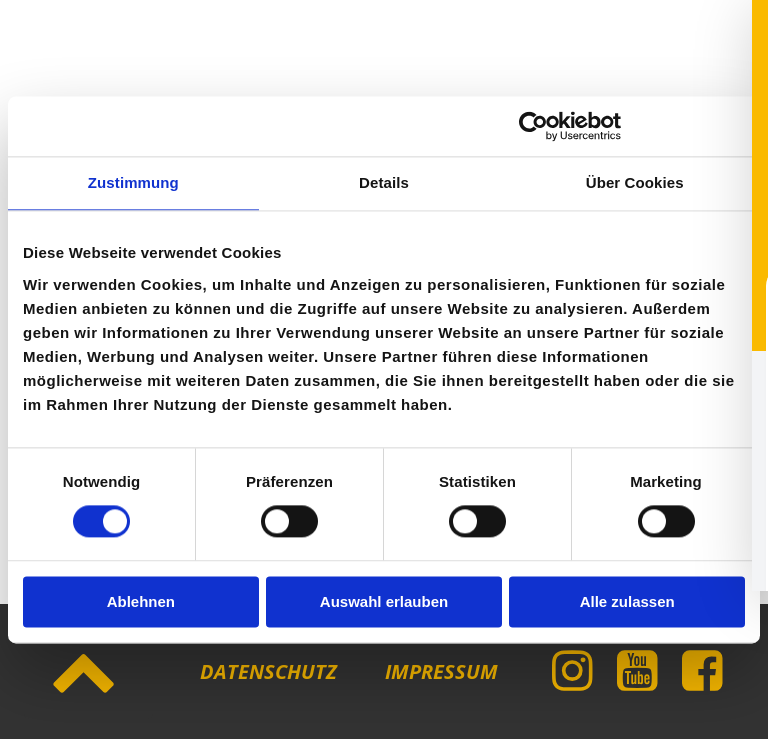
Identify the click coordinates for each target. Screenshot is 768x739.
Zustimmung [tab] (133, 182)
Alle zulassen (627, 601)
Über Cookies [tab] (635, 182)
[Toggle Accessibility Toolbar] (719, 690)
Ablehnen (141, 601)
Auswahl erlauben (384, 601)
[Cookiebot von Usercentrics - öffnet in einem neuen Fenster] (533, 126)
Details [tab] (384, 182)
